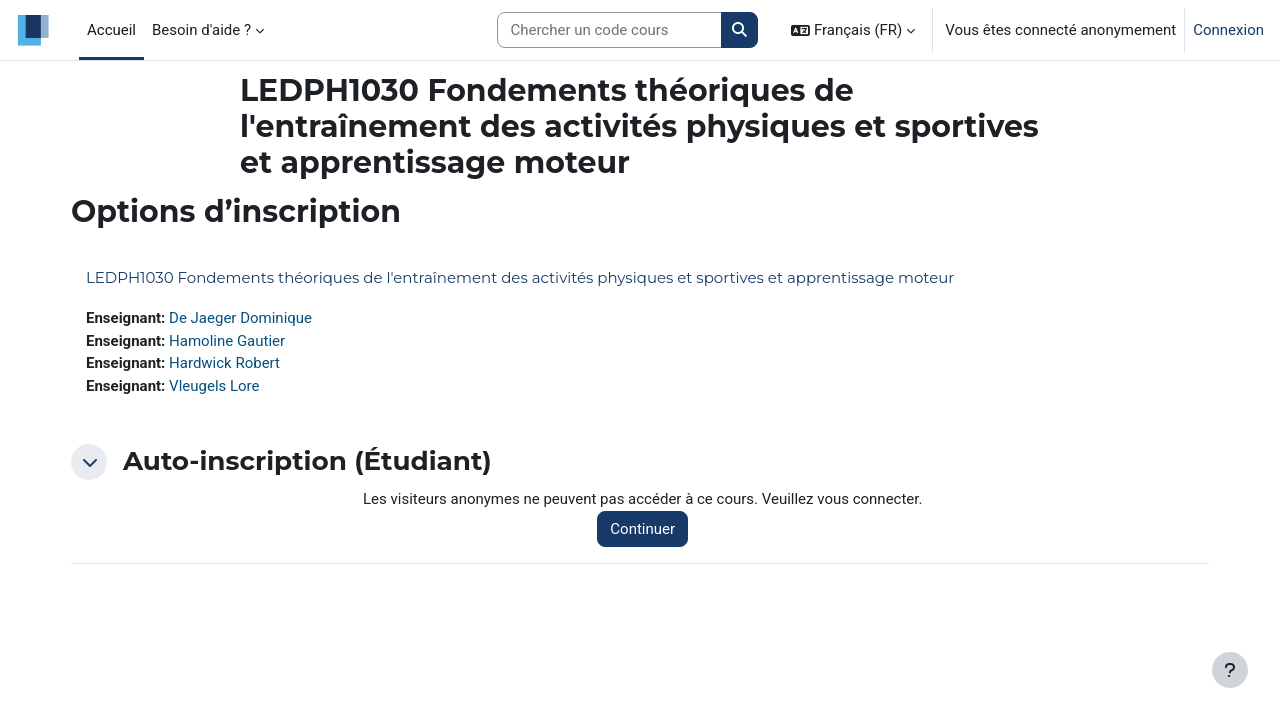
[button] (853, 30)
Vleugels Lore (214, 386)
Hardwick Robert (224, 363)
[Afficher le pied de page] (1230, 670)
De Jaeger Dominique (240, 318)
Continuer (642, 529)
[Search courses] (609, 30)
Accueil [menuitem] (111, 30)
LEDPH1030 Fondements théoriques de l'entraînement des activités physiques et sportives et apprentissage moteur (520, 277)
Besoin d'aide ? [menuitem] (201, 30)
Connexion (1228, 30)
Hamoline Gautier (227, 341)
